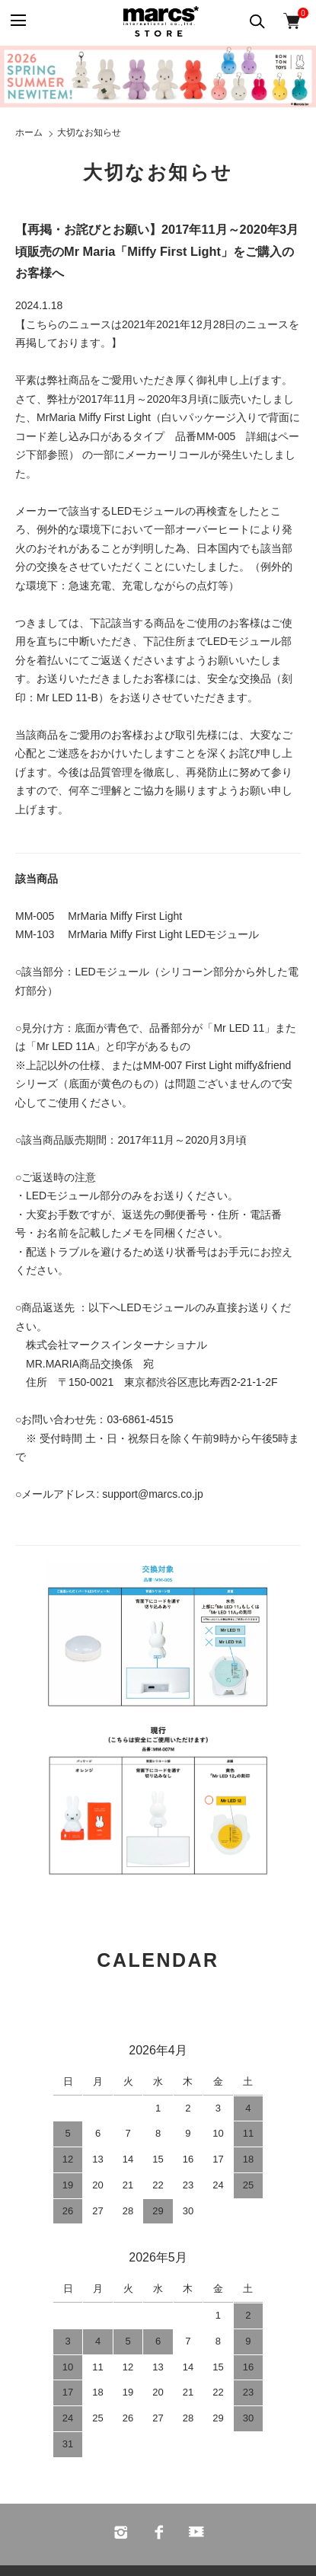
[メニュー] (17, 21)
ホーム (29, 132)
